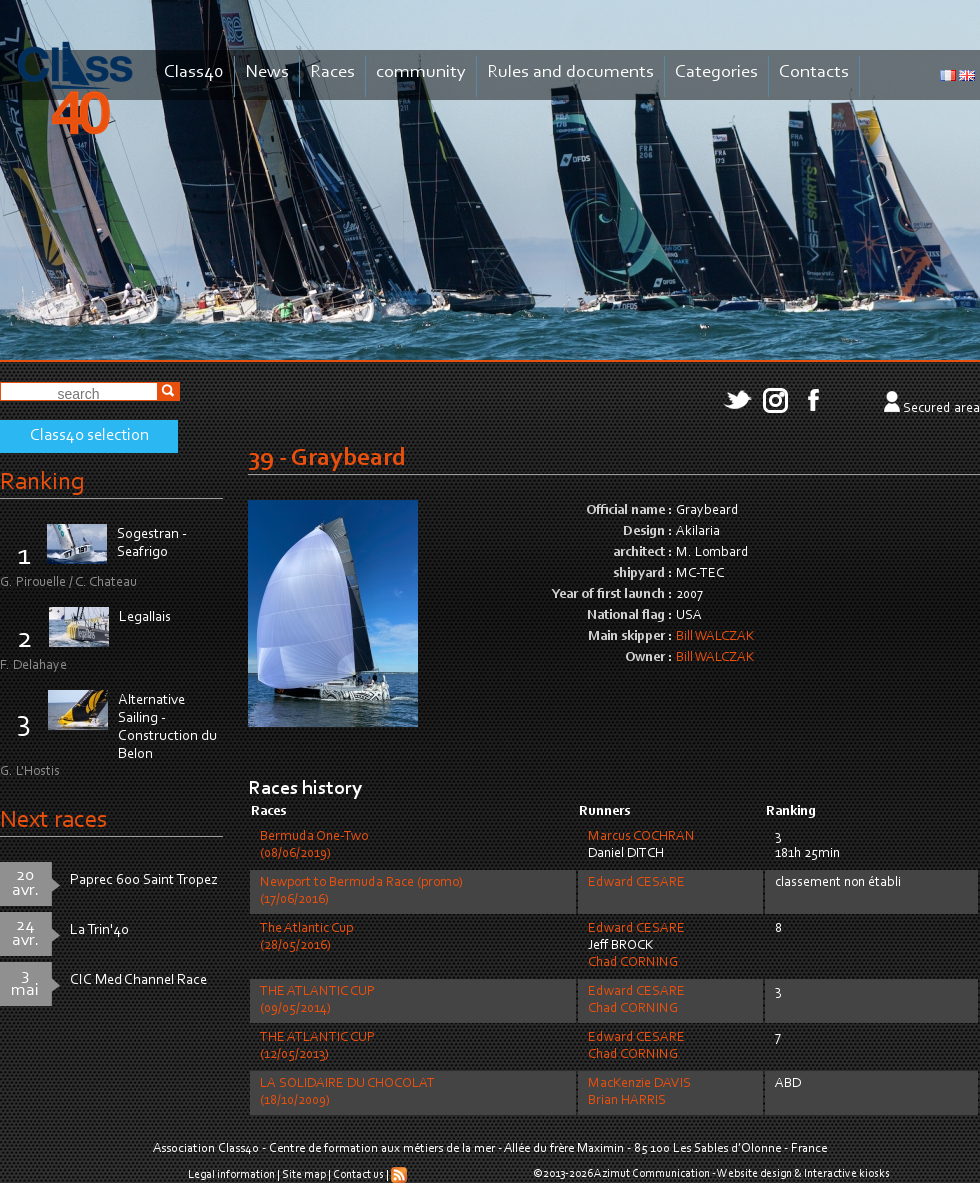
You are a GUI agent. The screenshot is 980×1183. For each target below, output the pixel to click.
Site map (304, 1175)
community (421, 72)
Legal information (231, 1175)
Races (332, 72)
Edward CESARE (636, 883)
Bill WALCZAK (715, 637)
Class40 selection (89, 436)
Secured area (941, 409)
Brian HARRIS (627, 1101)
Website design (754, 1174)
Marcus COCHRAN (641, 837)
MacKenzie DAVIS (639, 1084)
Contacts (814, 72)
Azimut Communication (652, 1174)
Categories (716, 72)
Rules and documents (570, 72)
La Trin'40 (99, 930)
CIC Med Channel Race (138, 980)
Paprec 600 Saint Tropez (144, 880)
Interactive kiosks (847, 1174)
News (267, 72)
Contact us (358, 1175)
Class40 (194, 72)
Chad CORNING (633, 963)
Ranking (42, 482)
